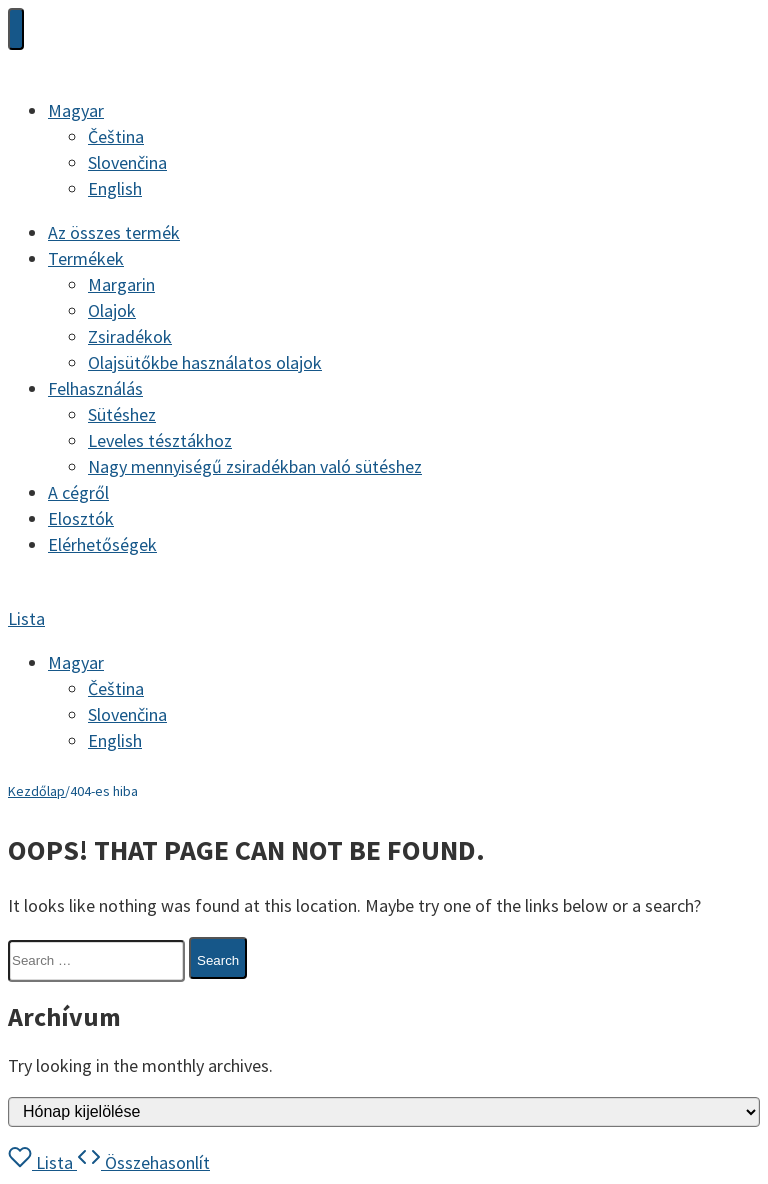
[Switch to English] (115, 188)
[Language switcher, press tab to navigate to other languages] (76, 110)
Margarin (121, 284)
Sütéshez (122, 414)
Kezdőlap (36, 791)
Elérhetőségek (102, 544)
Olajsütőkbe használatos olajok (205, 362)
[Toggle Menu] (16, 29)
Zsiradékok (130, 336)
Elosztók (81, 518)
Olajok (112, 310)
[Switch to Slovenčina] (127, 162)
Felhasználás (95, 388)
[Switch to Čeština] (116, 136)
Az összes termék (114, 232)
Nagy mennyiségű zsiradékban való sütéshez (255, 466)
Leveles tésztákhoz (160, 440)
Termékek (86, 258)
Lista (26, 618)
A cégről (78, 492)
